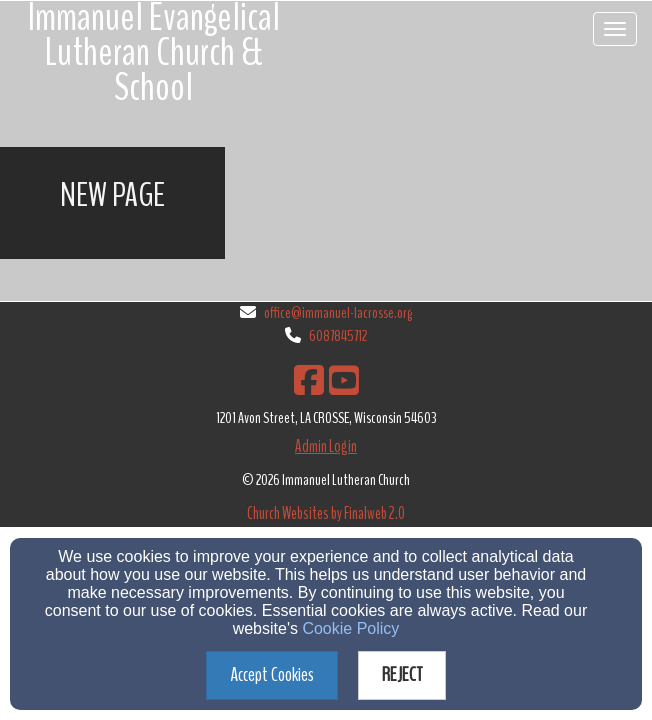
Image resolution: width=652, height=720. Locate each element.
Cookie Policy (350, 628)
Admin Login (326, 446)
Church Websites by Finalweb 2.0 (326, 513)
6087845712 (338, 336)
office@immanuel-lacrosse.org (338, 313)
